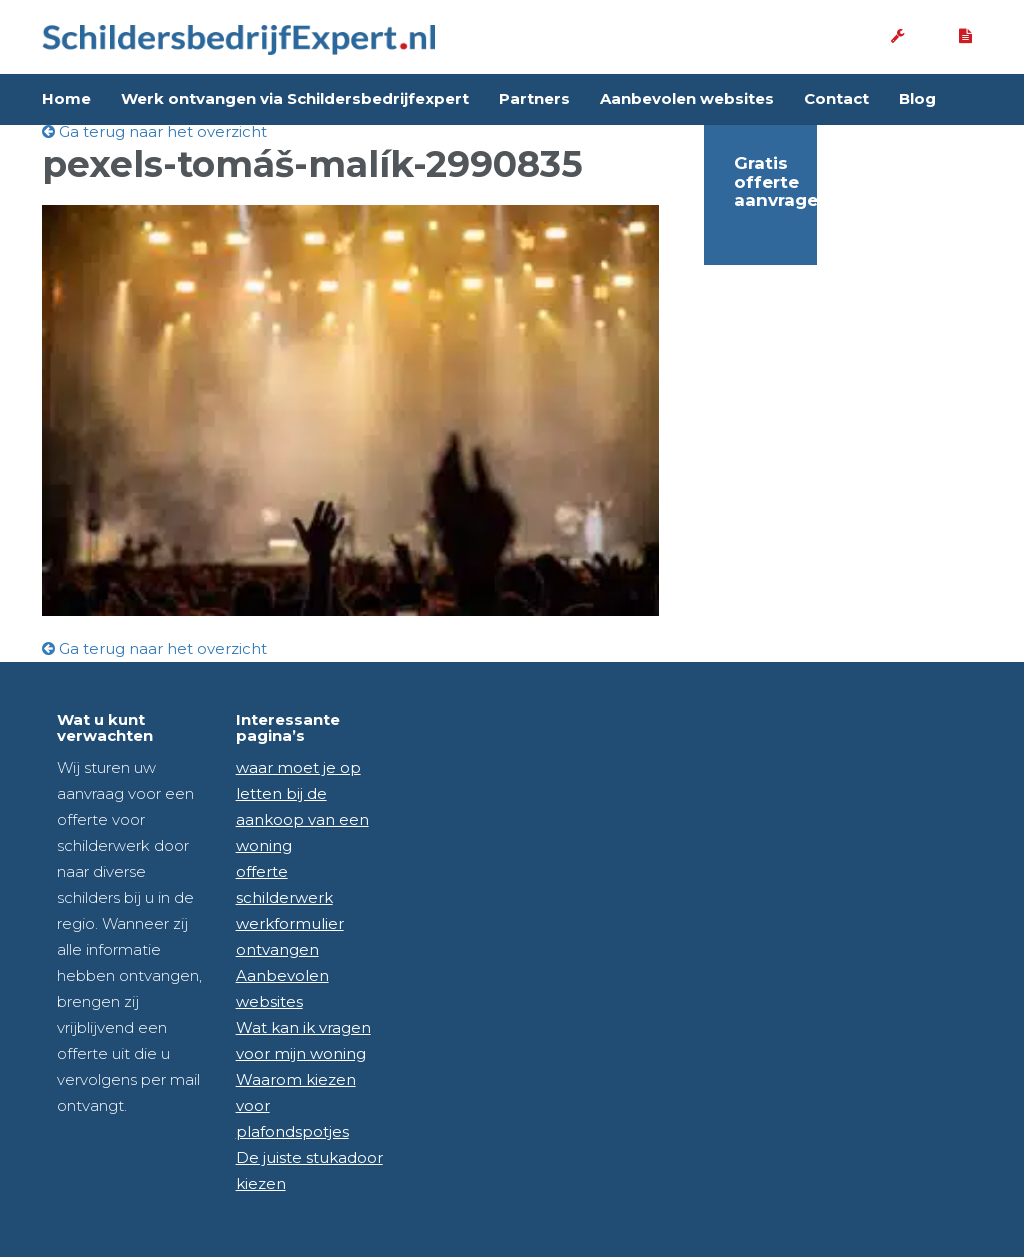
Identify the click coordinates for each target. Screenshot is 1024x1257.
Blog (917, 98)
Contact (836, 98)
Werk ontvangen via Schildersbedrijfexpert (295, 98)
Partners (534, 98)
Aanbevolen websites (687, 98)
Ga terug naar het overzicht (154, 131)
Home (66, 98)
